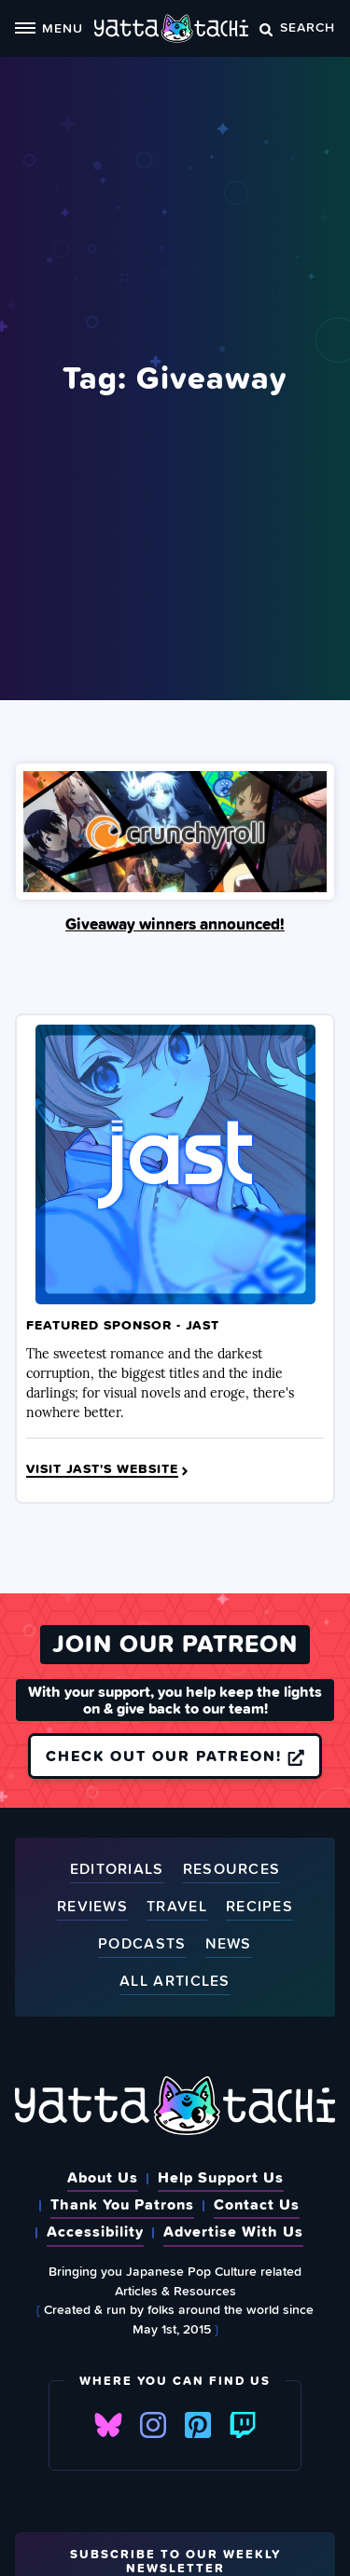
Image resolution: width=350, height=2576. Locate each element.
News (228, 1944)
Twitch (243, 2425)
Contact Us (257, 2204)
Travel (177, 1907)
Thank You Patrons (122, 2204)
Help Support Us (221, 2177)
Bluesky (108, 2425)
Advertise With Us (233, 2231)
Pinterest (198, 2425)
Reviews (92, 1907)
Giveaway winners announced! (175, 924)
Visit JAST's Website (108, 1469)
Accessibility (95, 2231)
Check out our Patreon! (175, 1755)
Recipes (259, 1907)
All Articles (175, 1981)
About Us (102, 2177)
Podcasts (142, 1944)
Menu (49, 27)
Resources (232, 1870)
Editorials (117, 1870)
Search (297, 26)
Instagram (153, 2425)
